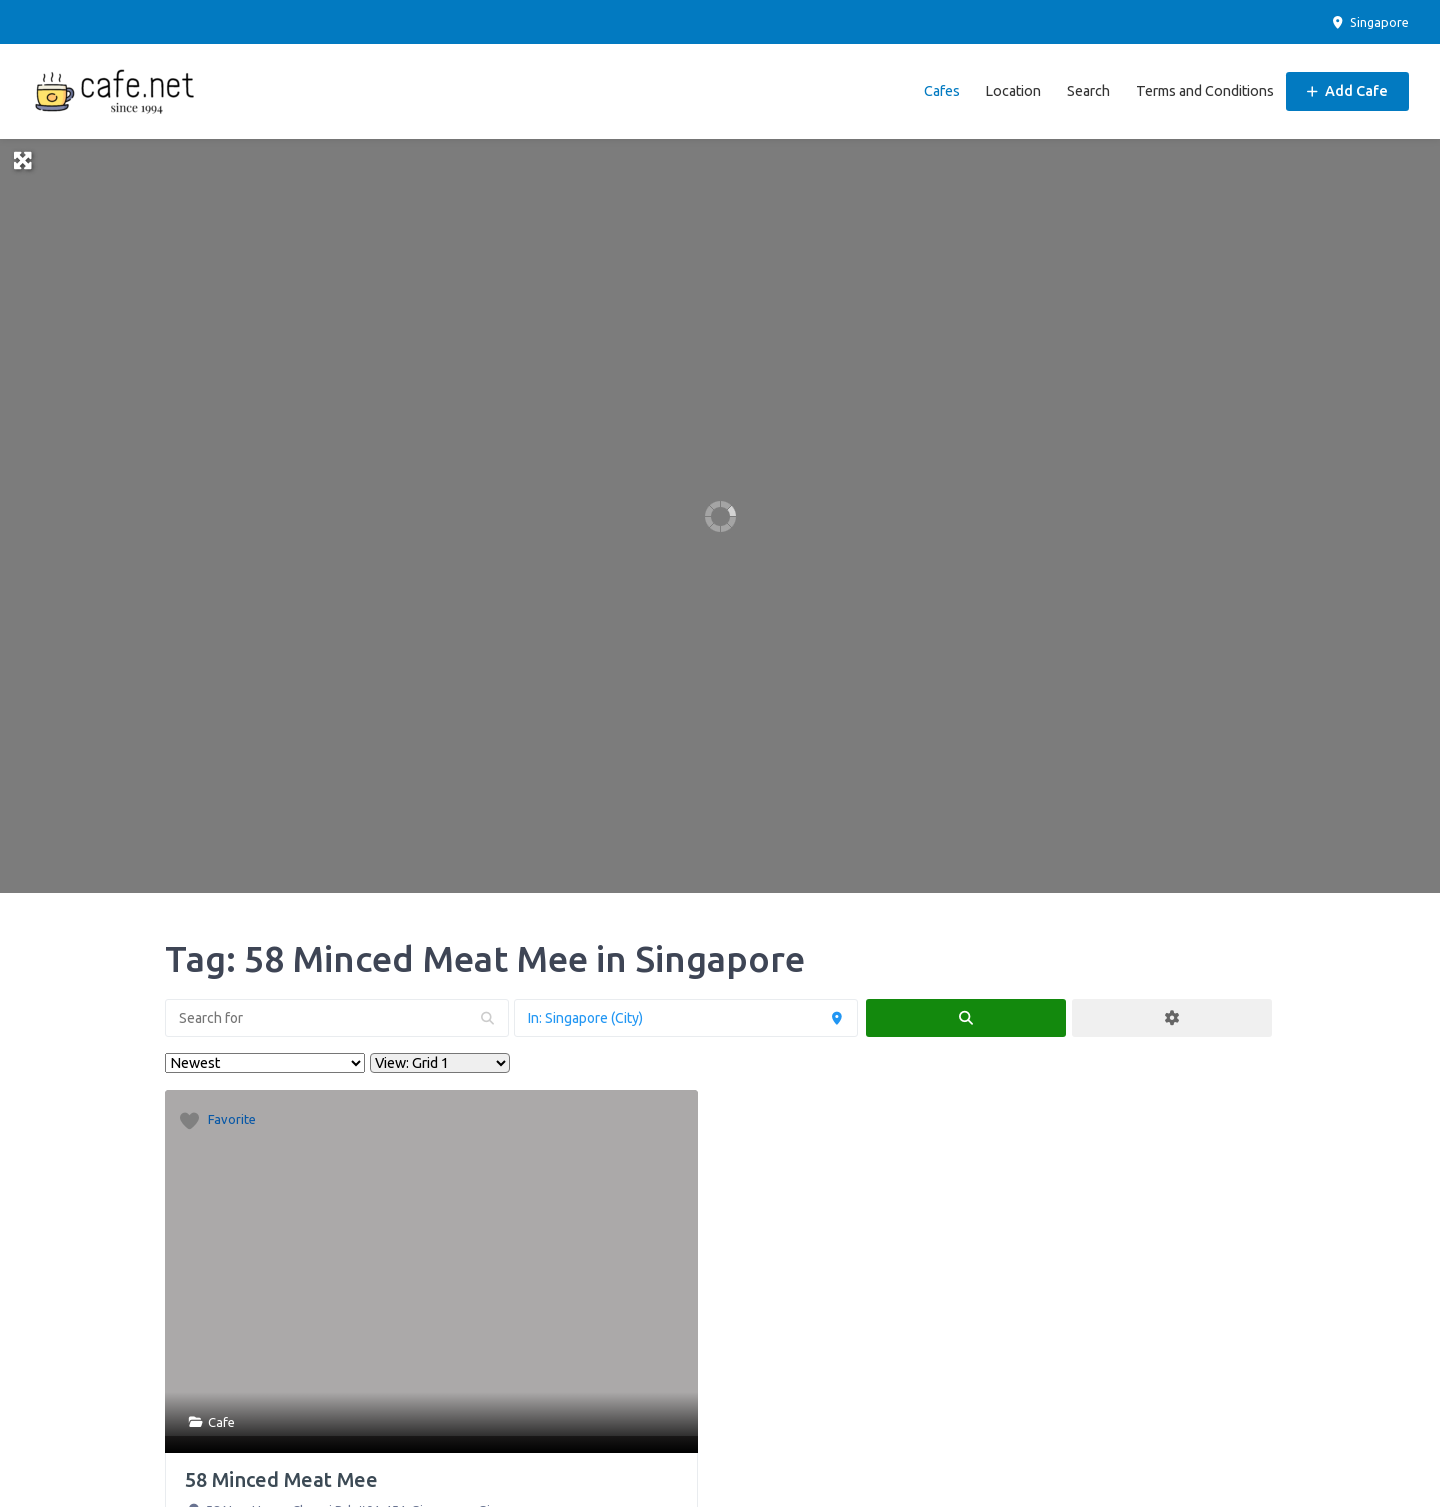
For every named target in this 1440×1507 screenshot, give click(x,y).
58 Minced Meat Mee (281, 1479)
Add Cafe (1347, 91)
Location (1013, 91)
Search (1088, 91)
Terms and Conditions (1205, 91)
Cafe (221, 1422)
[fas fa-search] (966, 1018)
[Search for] (337, 1018)
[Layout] (440, 1063)
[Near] (686, 1018)
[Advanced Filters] (1172, 1018)
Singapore (1369, 22)
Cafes (942, 91)
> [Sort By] (265, 1063)
